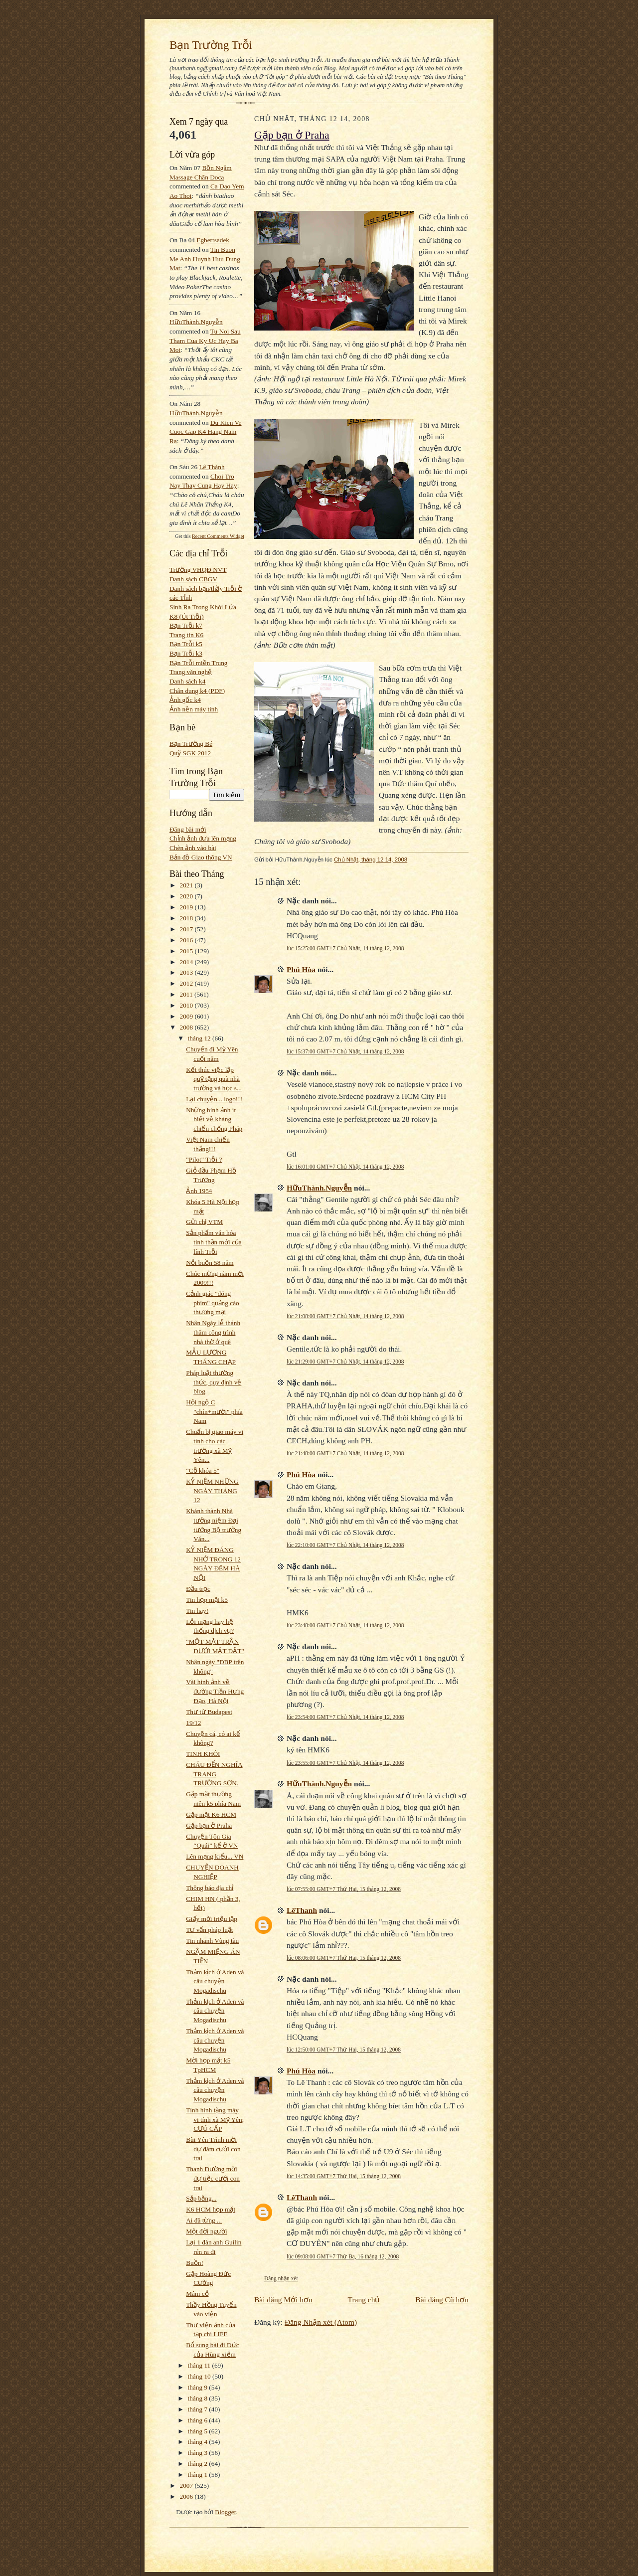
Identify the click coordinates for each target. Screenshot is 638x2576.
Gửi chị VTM (204, 1221)
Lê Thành (211, 467)
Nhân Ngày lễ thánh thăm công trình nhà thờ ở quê (213, 1332)
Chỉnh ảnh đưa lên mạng (202, 838)
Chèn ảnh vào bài (192, 848)
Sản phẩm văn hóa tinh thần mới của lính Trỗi (214, 1242)
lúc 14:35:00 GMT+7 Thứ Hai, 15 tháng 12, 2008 (344, 2176)
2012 (187, 983)
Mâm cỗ (197, 2293)
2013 (187, 972)
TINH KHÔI (203, 1753)
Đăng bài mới (187, 829)
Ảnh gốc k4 (185, 699)
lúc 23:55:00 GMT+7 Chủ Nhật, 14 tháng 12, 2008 (345, 1763)
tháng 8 (198, 2398)
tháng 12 (200, 1038)
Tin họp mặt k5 (207, 1599)
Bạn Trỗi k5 (185, 644)
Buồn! (194, 2262)
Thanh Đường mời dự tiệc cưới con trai (213, 2178)
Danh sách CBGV (193, 579)
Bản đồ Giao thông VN (200, 857)
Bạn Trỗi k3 (185, 653)
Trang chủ (364, 2299)
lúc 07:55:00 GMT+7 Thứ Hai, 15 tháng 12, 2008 (344, 1889)
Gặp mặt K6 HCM (211, 1814)
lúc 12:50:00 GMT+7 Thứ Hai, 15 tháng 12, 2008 (344, 2050)
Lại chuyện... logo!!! (214, 1099)
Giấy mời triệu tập (211, 1918)
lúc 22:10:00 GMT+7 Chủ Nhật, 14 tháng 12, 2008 (345, 1545)
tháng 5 (198, 2431)
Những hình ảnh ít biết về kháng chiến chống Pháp (214, 1119)
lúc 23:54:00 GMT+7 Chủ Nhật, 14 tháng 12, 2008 (345, 1717)
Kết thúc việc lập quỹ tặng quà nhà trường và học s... (214, 1079)
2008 (187, 1027)
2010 (187, 1005)
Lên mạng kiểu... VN (214, 1856)
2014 (187, 962)
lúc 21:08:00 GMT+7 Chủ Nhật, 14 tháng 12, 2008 (345, 1316)
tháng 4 (198, 2441)
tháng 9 (198, 2387)
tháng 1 (198, 2474)
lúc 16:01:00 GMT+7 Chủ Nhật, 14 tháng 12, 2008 (345, 1167)
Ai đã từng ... (204, 2220)
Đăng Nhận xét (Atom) (321, 2322)
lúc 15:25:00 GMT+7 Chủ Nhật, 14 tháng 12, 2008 (345, 948)
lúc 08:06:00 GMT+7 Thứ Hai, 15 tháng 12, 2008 (344, 1958)
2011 (187, 994)
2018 (187, 918)
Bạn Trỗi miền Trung (198, 663)
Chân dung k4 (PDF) (197, 690)
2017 (187, 929)
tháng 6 (198, 2420)
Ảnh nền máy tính (193, 709)
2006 (187, 2496)
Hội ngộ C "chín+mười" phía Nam (214, 1411)
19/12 (193, 1722)
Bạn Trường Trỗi (210, 44)
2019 (187, 907)
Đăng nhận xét (281, 2278)
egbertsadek (212, 240)
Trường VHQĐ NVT (198, 569)
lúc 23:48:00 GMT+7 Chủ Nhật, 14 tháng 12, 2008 (345, 1625)
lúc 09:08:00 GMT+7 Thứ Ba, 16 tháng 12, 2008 (343, 2256)
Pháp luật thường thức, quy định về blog (213, 1382)
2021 (187, 885)
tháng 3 (198, 2452)
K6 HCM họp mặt (210, 2209)
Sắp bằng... (201, 2198)
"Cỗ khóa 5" (202, 1470)
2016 (187, 940)
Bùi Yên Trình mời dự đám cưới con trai (213, 2149)
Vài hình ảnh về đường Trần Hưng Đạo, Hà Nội (215, 1691)
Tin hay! (197, 1610)
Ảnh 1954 (199, 1191)
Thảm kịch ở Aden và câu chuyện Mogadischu (215, 1981)
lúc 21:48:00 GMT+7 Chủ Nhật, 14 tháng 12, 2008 (345, 1453)
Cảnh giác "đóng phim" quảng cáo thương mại (212, 1303)
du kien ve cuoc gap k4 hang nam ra (205, 432)
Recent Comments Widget (218, 536)
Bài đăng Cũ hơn (442, 2299)
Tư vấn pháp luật (209, 1929)
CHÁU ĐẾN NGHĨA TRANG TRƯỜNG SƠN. (214, 1774)
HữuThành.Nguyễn (196, 322)
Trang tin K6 (186, 635)
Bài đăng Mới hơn (283, 2299)
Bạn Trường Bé (190, 743)
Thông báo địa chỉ (209, 1887)
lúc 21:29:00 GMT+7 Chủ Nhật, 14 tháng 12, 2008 (345, 1362)
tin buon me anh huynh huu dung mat (204, 259)
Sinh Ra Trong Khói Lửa (202, 607)
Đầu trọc (198, 1588)
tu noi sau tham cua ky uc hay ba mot (205, 340)
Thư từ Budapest (209, 1712)
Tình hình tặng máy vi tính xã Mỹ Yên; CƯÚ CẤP (215, 2119)
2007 (187, 2485)
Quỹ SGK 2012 (190, 753)
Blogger (225, 2512)
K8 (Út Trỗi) (186, 616)
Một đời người (206, 2231)
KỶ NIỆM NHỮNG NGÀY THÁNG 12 (212, 1491)
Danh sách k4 (187, 681)
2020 (187, 896)
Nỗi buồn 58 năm (209, 1262)
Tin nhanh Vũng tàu (212, 1940)
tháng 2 (198, 2463)
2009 (187, 1016)
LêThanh (302, 1910)
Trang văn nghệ (190, 672)
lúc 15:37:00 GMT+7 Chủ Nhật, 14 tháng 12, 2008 (345, 1051)
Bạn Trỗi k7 (185, 625)
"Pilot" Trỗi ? (204, 1159)
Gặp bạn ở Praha (209, 1825)
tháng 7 (198, 2409)
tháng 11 (200, 2365)
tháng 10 (200, 2376)
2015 (187, 951)
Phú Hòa (301, 969)
